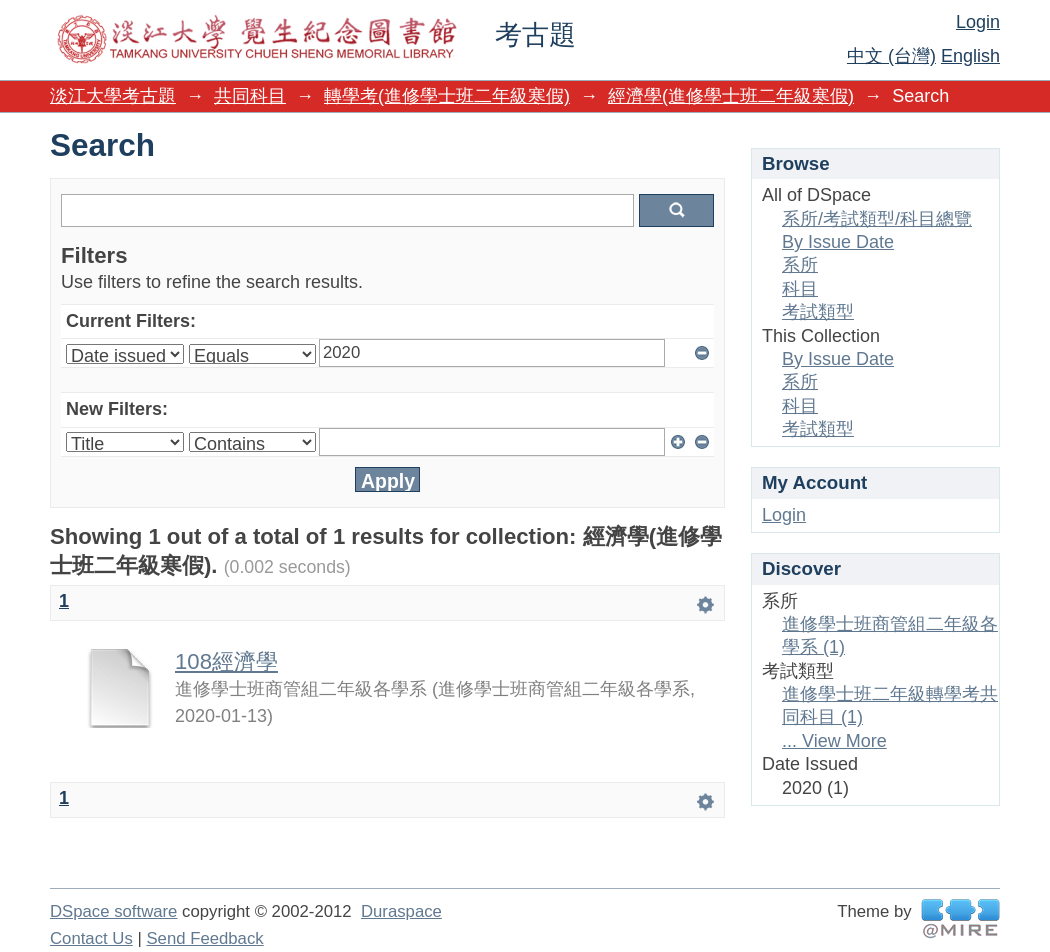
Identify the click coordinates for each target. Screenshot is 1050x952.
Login (978, 22)
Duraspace (401, 911)
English (970, 56)
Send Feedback (204, 938)
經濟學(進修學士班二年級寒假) (731, 96)
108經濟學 (226, 661)
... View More (834, 741)
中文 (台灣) (891, 56)
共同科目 (250, 96)
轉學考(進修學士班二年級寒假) (447, 96)
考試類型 (818, 312)
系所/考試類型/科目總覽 (877, 219)
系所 (800, 265)
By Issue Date (838, 242)
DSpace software (113, 911)
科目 (800, 289)
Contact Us (91, 938)
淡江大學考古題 (113, 96)
